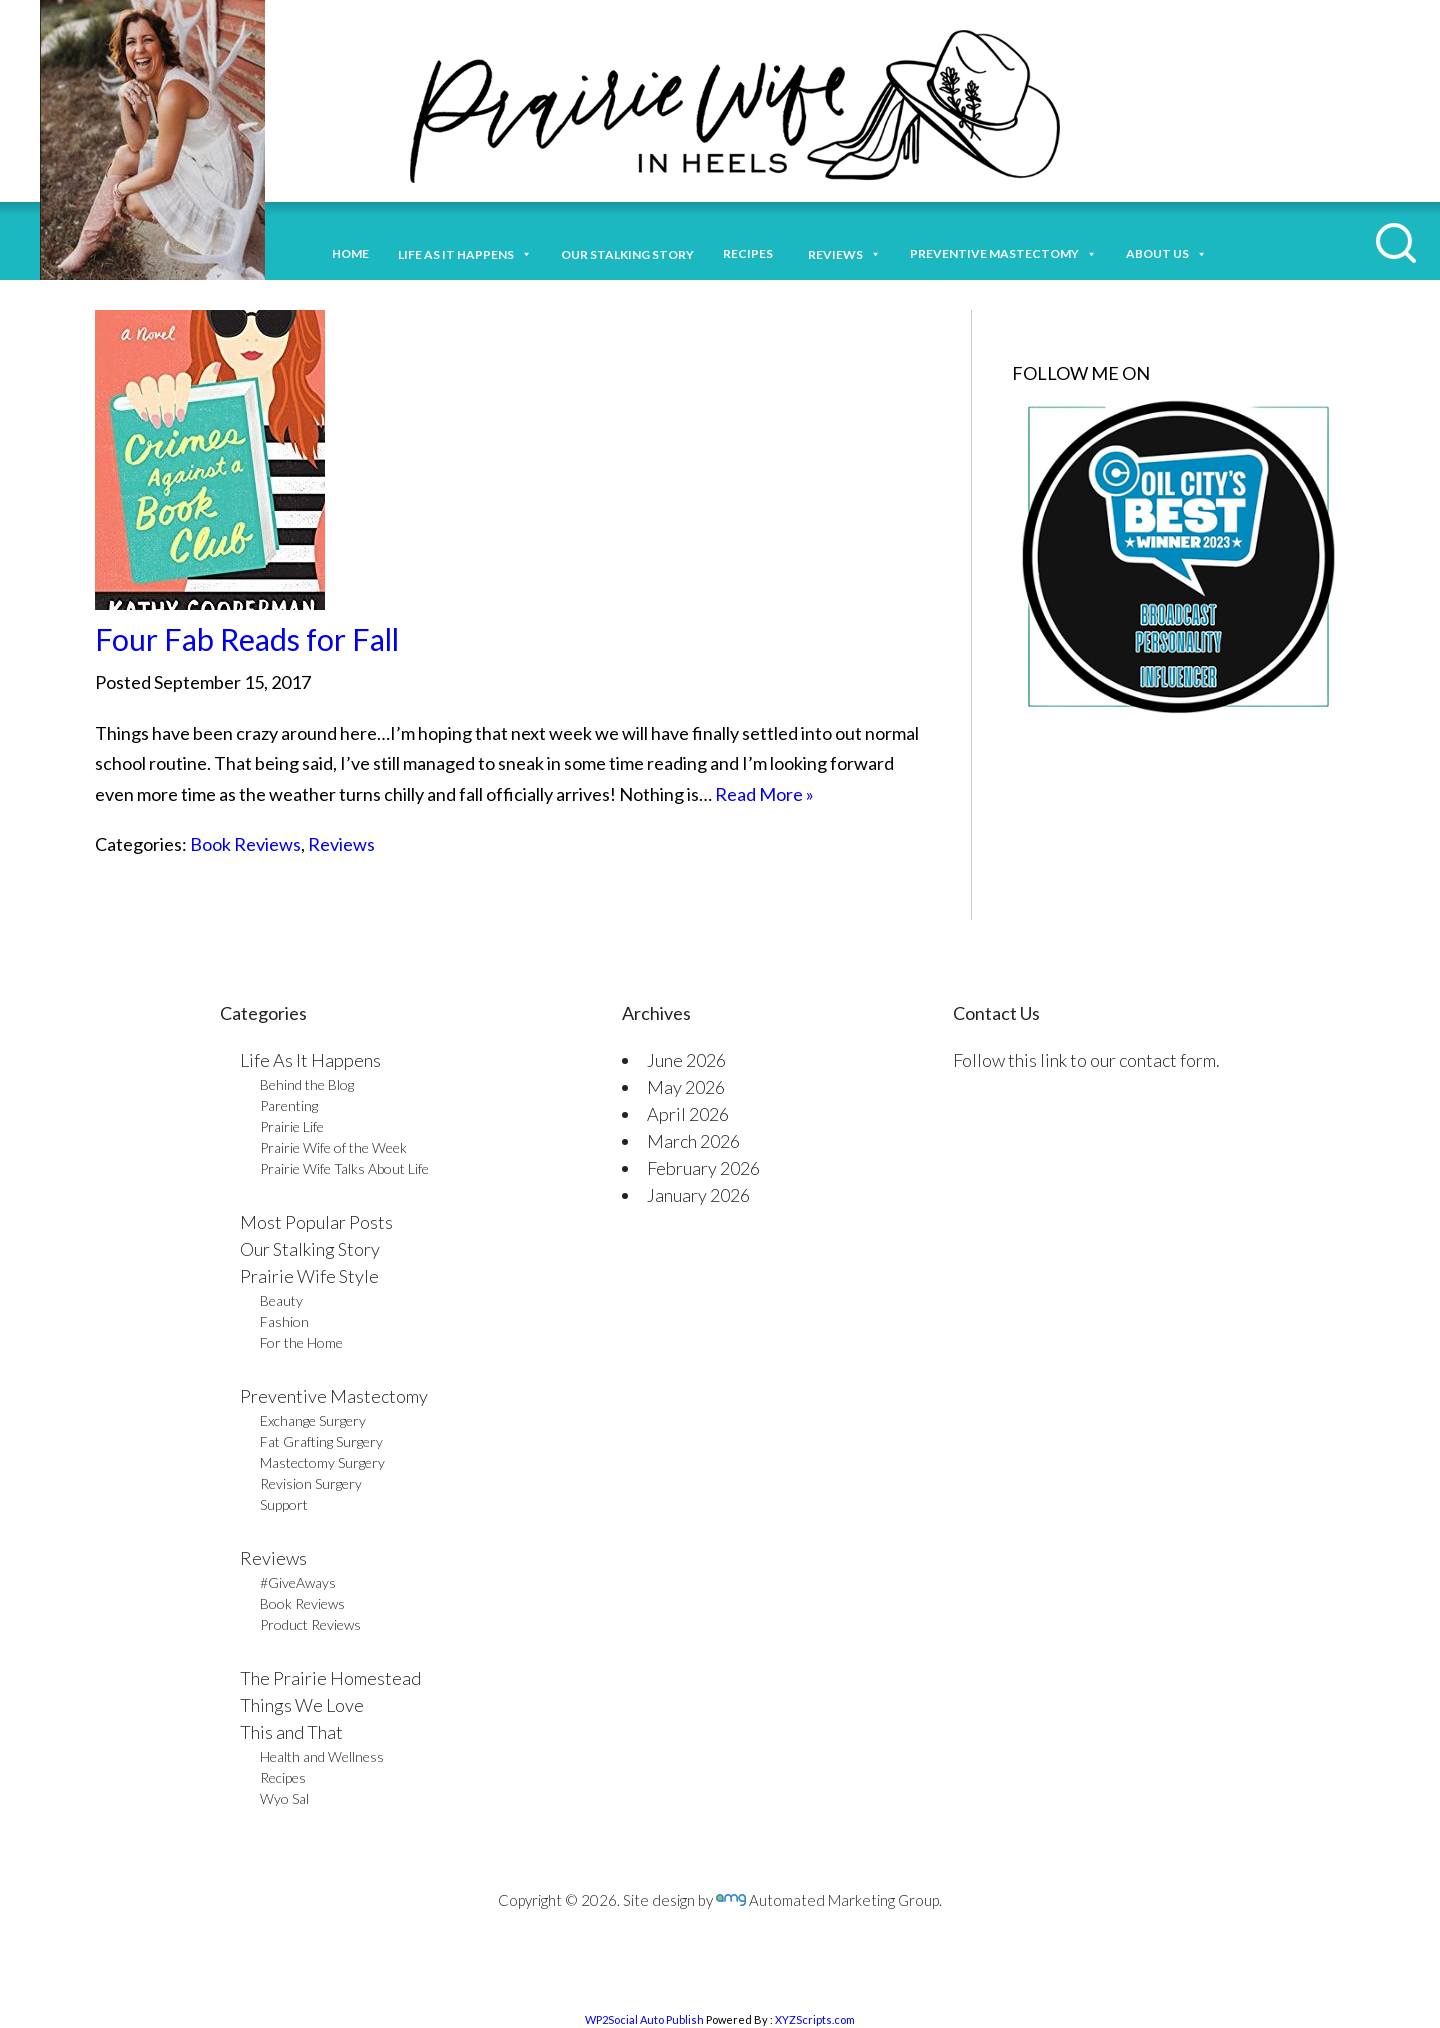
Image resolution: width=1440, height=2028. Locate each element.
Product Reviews (310, 1624)
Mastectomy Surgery (322, 1462)
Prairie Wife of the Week (333, 1147)
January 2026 (698, 1195)
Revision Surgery (311, 1483)
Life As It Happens (310, 1060)
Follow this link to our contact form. (1086, 1060)
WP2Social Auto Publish (644, 2019)
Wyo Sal (284, 1798)
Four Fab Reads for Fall (247, 639)
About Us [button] (1166, 251)
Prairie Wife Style (309, 1276)
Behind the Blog (307, 1084)
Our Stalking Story (310, 1249)
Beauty (281, 1300)
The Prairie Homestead (330, 1678)
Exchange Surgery (313, 1420)
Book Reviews (245, 844)
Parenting (289, 1105)
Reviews (341, 844)
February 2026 (703, 1168)
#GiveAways (298, 1582)
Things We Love (302, 1705)
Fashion (284, 1321)
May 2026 (686, 1087)
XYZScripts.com (815, 2019)
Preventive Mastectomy (1003, 251)
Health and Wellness (322, 1756)
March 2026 (693, 1141)
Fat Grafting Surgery (321, 1441)
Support (284, 1504)
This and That (291, 1732)
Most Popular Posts (316, 1222)
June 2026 (686, 1060)
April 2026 (688, 1114)
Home (350, 253)
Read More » (764, 794)
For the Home (301, 1342)
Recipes (751, 253)
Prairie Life (292, 1126)
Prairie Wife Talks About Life (344, 1168)
